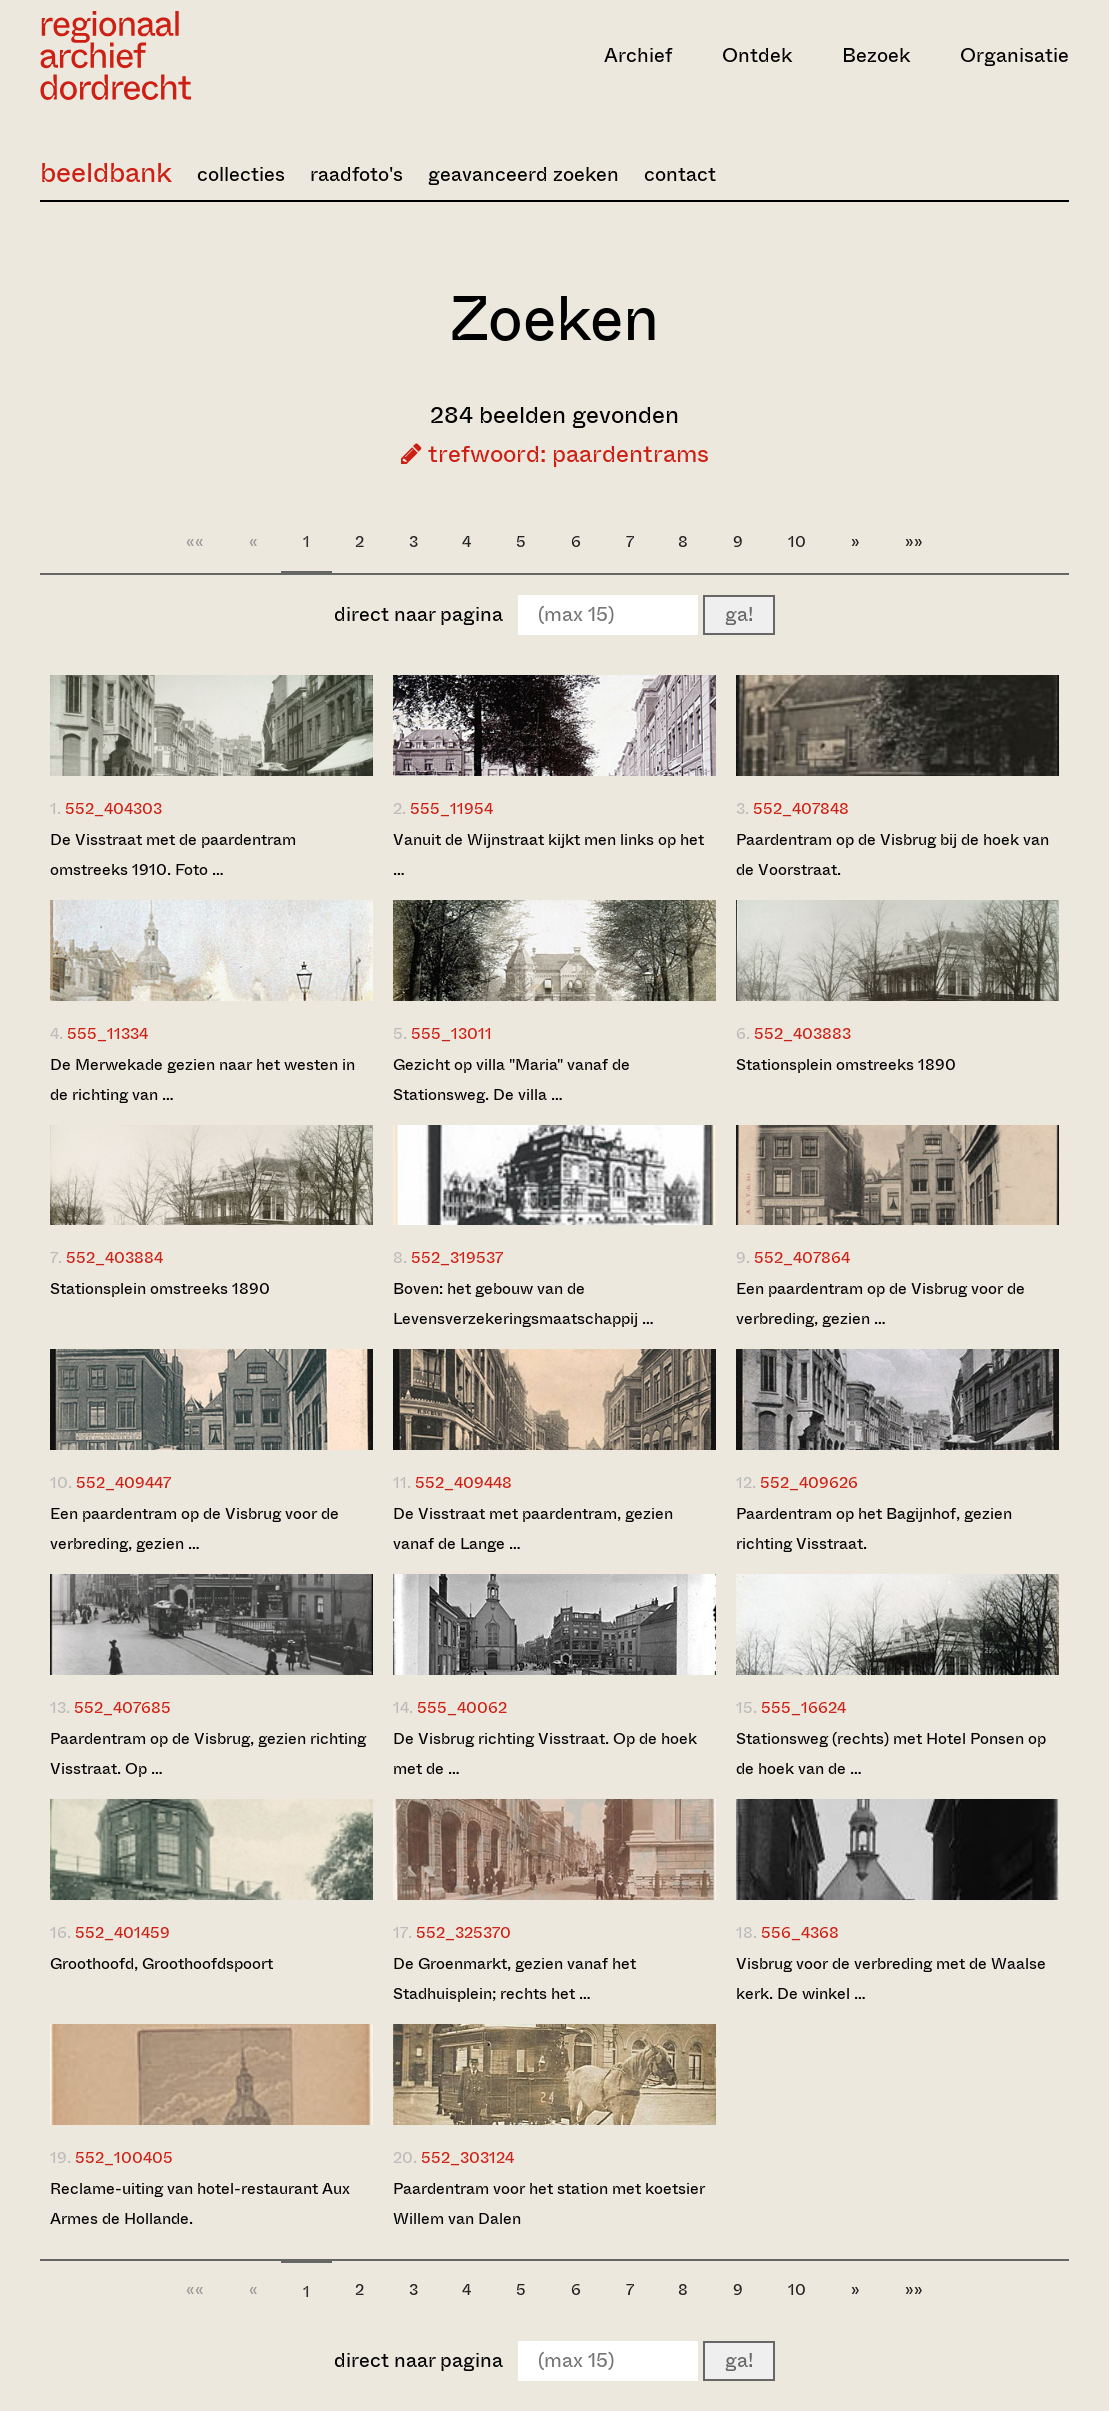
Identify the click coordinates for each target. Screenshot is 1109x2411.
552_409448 (463, 1482)
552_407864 (802, 1257)
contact (680, 174)
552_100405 (124, 2157)
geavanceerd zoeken (523, 174)
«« (195, 541)
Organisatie (1014, 55)
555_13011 (451, 1033)
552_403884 (114, 1257)
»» (914, 541)
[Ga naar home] (194, 55)
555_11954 (451, 808)
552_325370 (463, 1932)
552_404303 (113, 808)
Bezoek (876, 55)
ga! (739, 614)
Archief (638, 55)
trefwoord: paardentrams (555, 454)
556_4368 (800, 1932)
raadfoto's (356, 174)
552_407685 (122, 1707)
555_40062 (462, 1707)
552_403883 (802, 1033)
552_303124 (467, 2157)
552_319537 (457, 1257)
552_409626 (809, 1482)
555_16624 (803, 1707)
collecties (241, 174)
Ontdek (757, 55)
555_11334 (107, 1033)
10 (797, 541)
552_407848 (801, 808)
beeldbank (106, 172)
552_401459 (122, 1932)
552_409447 (123, 1482)
